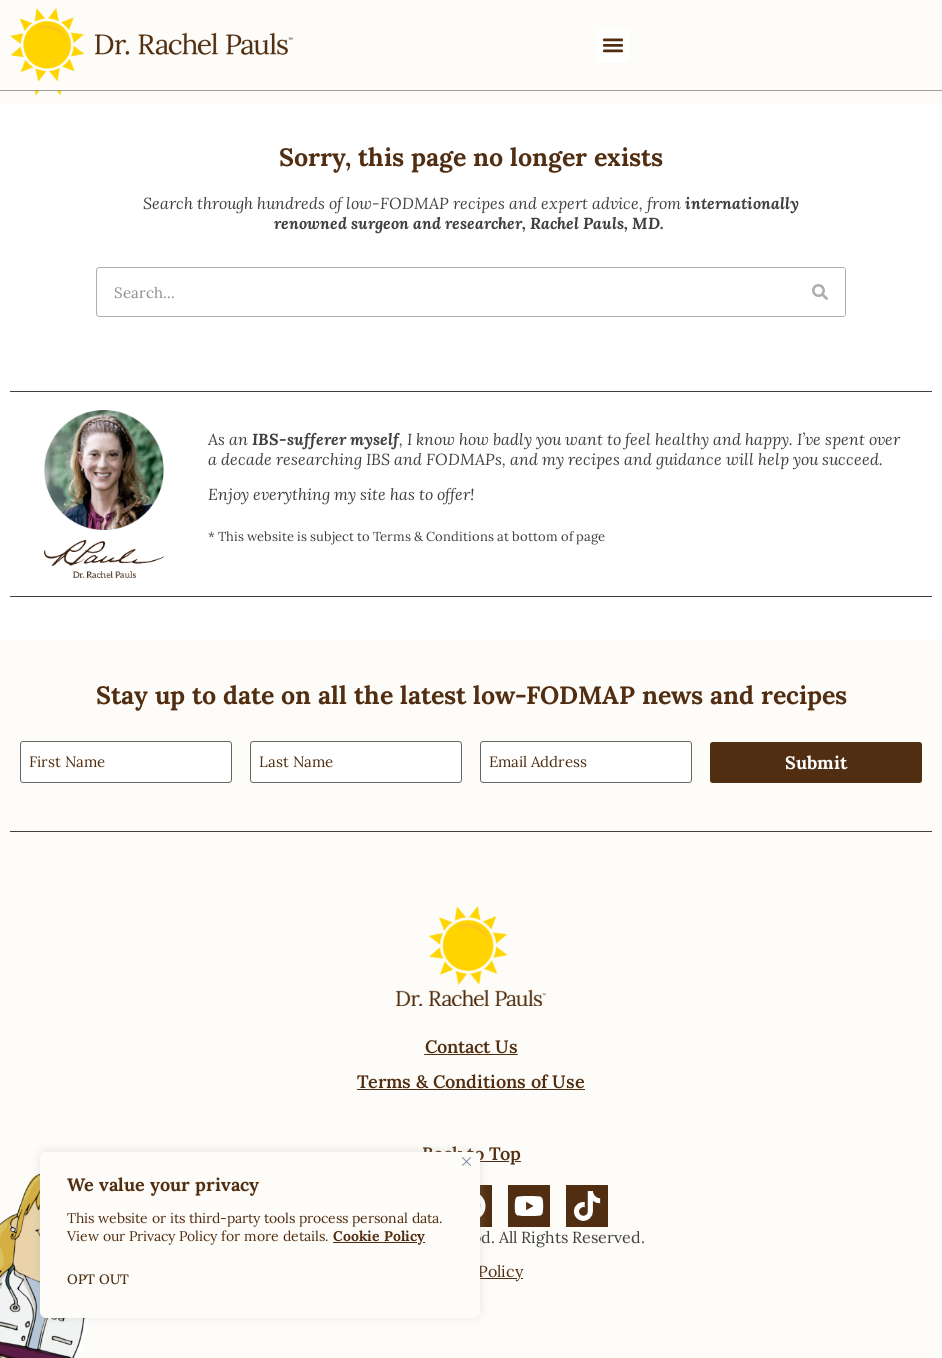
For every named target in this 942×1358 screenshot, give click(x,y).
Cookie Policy (379, 1236)
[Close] (466, 1161)
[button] (612, 45)
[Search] (820, 292)
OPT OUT (99, 1279)
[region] (260, 1235)
